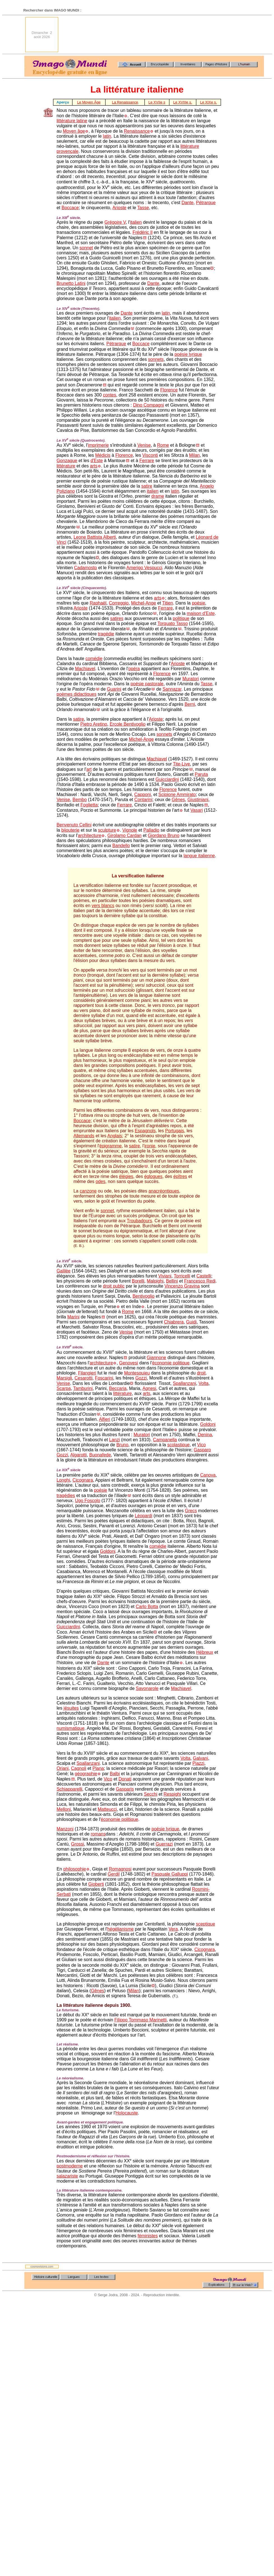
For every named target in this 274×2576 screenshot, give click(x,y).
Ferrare (147, 460)
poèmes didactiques (76, 694)
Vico (201, 1444)
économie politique (170, 1362)
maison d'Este (201, 613)
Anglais (114, 1135)
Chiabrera (174, 1322)
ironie (149, 1145)
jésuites (71, 1708)
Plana (98, 1768)
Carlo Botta (147, 1606)
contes (109, 395)
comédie (93, 658)
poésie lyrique (188, 354)
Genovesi (128, 1362)
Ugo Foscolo (87, 1500)
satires (116, 618)
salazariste (67, 2176)
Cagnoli (78, 1768)
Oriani (63, 1768)
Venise (144, 445)
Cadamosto (85, 567)
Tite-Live (181, 764)
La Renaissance (125, 102)
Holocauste (126, 2113)
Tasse (143, 207)
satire (146, 486)
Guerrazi (164, 1844)
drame (157, 496)
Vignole (129, 830)
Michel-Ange (143, 603)
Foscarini (104, 1378)
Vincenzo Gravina (182, 1286)
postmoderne (70, 2166)
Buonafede (100, 1454)
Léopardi (143, 1515)
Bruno (122, 1444)
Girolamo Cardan (124, 835)
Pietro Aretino (93, 724)
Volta (204, 1383)
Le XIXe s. (208, 102)
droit (201, 1373)
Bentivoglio (143, 1296)
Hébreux (204, 1652)
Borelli (138, 1281)
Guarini (114, 689)
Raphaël (98, 603)
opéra (134, 668)
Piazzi (198, 1763)
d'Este (96, 460)
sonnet (86, 247)
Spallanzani (184, 1383)
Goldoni (207, 1424)
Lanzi (114, 1439)
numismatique (71, 1728)
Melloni (64, 1809)
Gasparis (125, 1789)
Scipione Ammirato (177, 794)
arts (93, 465)
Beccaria (117, 1388)
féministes (148, 2235)
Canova (207, 1475)
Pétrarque (205, 202)
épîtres (180, 1176)
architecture (89, 835)
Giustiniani (197, 799)
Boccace (70, 207)
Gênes (178, 799)
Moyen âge (74, 131)
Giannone (156, 1357)
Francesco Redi (199, 1281)
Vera (173, 1929)
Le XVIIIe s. (182, 102)
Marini (73, 1316)
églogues (153, 1176)
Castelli (203, 1276)
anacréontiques (163, 1191)
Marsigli (64, 1378)
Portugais (174, 1130)
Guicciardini (167, 779)
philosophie (74, 1869)
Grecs (191, 1510)
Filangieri (87, 1373)
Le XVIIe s (156, 102)
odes (100, 1181)
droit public (113, 1286)
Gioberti (96, 1884)
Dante (188, 202)
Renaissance (137, 131)
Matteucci (107, 1809)
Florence (169, 390)
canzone (88, 1191)
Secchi (150, 1794)
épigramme (110, 1145)
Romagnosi (120, 1869)
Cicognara (83, 1480)
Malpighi (155, 1281)
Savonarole (147, 1688)
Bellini (172, 1281)
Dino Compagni (148, 405)
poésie (198, 603)
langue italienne (199, 855)
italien (136, 222)
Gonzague (67, 460)
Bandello (121, 845)
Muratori (190, 678)
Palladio (151, 830)
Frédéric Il (142, 232)
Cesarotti (83, 1378)
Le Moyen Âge (89, 102)
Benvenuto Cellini (74, 824)
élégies (126, 1176)
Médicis (102, 455)
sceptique (205, 1924)
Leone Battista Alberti (94, 537)
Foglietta (88, 804)
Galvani (200, 1758)
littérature (66, 465)
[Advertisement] (243, 34)
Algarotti (78, 1454)
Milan (194, 455)
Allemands (83, 1135)
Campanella (165, 1439)
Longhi (63, 1480)
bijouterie (70, 830)
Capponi (142, 794)
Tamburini (82, 1388)
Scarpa (64, 1388)
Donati (125, 1779)
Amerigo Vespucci (144, 567)
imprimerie (98, 445)
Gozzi (141, 1378)
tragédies (66, 1495)
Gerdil (114, 1874)
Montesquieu (137, 1373)
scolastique (178, 1444)
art (89, 769)
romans (98, 1834)
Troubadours (139, 1220)
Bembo (80, 799)
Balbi (115, 1773)
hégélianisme (120, 1929)
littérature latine (72, 120)
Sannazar (172, 689)
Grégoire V (115, 222)
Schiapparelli (69, 1789)
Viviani (164, 1276)
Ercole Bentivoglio (127, 724)
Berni (190, 704)
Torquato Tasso (172, 623)
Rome (163, 445)
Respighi (172, 1794)
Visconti (150, 455)
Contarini (143, 799)
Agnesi (149, 1388)
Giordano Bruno (163, 835)
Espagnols (145, 1130)
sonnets (156, 359)
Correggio (119, 603)
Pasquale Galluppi (170, 1874)
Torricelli (182, 1276)
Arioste (119, 207)
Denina (205, 1434)
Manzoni (65, 1829)
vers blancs (103, 905)
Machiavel (85, 668)
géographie (86, 1773)
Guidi (191, 1322)
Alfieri (104, 1419)
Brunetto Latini (71, 283)
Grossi (77, 1844)
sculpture (107, 830)
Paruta (201, 774)
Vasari (197, 810)
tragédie (106, 633)
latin (107, 136)
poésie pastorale (147, 683)
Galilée (64, 1271)
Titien (167, 603)
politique (181, 618)
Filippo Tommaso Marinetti (140, 2019)
